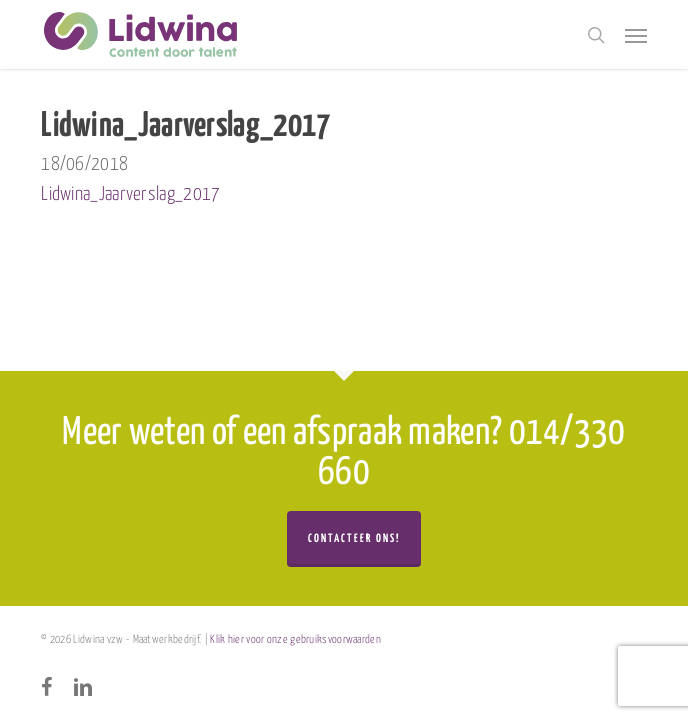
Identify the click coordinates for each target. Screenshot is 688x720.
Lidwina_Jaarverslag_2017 (130, 194)
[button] (636, 35)
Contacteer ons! (354, 538)
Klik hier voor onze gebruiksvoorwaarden (295, 639)
